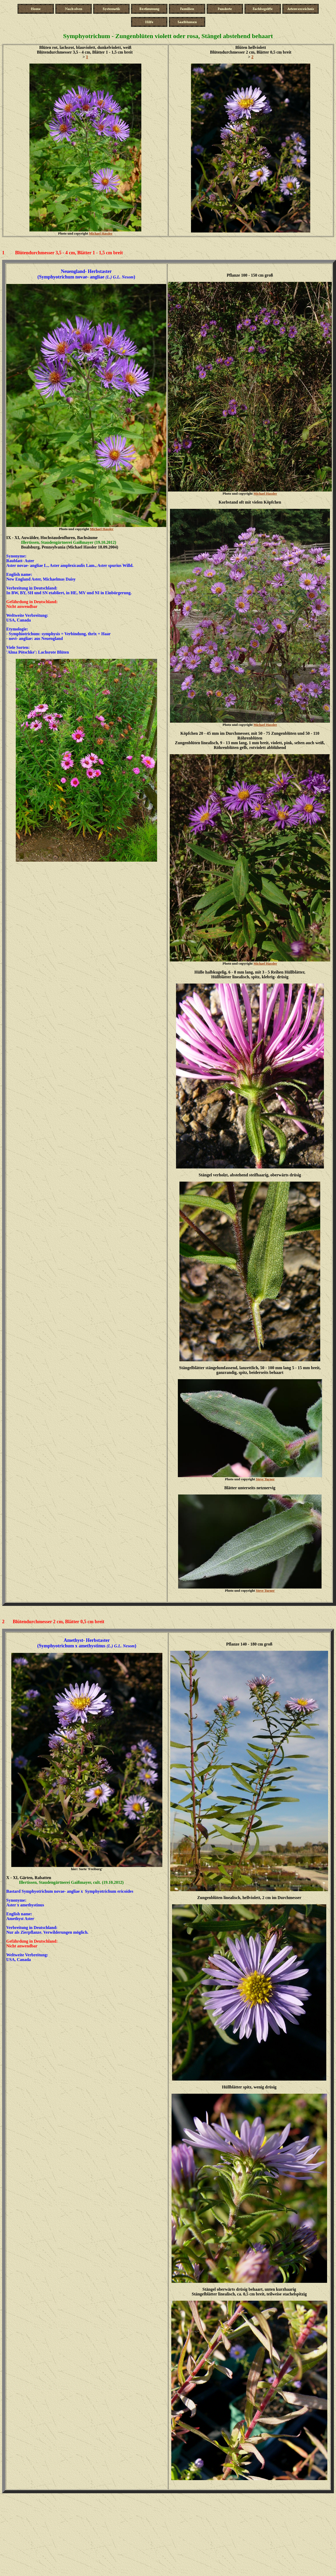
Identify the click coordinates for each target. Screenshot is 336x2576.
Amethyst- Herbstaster (87, 1640)
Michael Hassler (100, 233)
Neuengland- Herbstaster (86, 271)
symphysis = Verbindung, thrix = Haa (75, 634)
